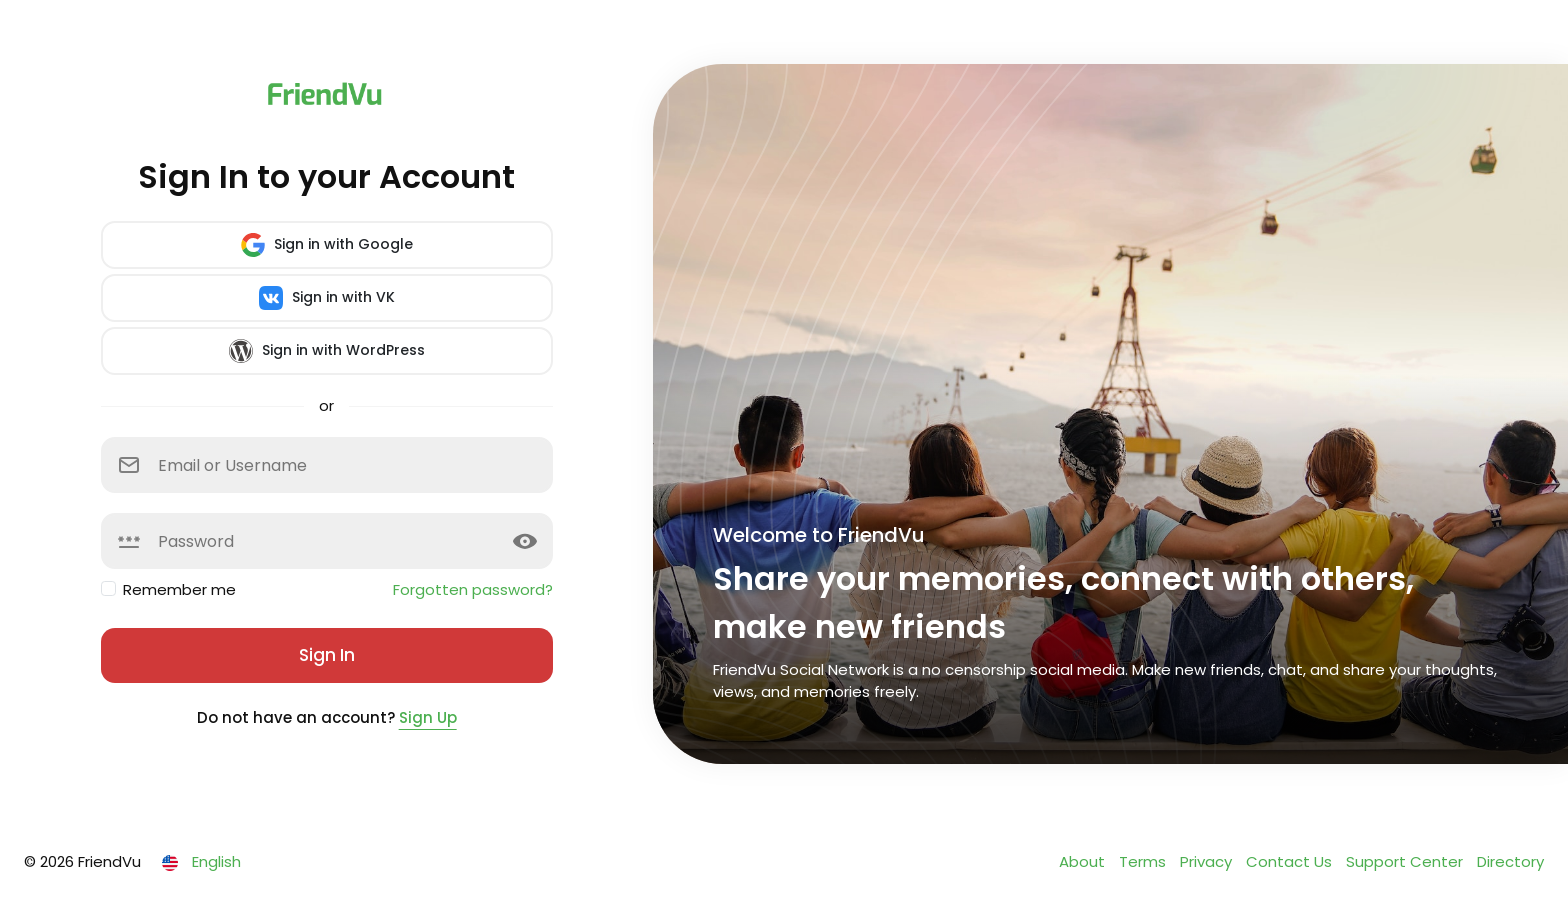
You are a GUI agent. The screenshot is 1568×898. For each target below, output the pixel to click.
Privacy (1208, 861)
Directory (1510, 861)
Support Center (1406, 861)
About (1084, 861)
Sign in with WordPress (327, 351)
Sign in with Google (327, 245)
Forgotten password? (473, 589)
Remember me (179, 589)
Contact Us (1291, 861)
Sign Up (428, 717)
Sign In (327, 655)
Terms (1144, 861)
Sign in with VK (327, 298)
